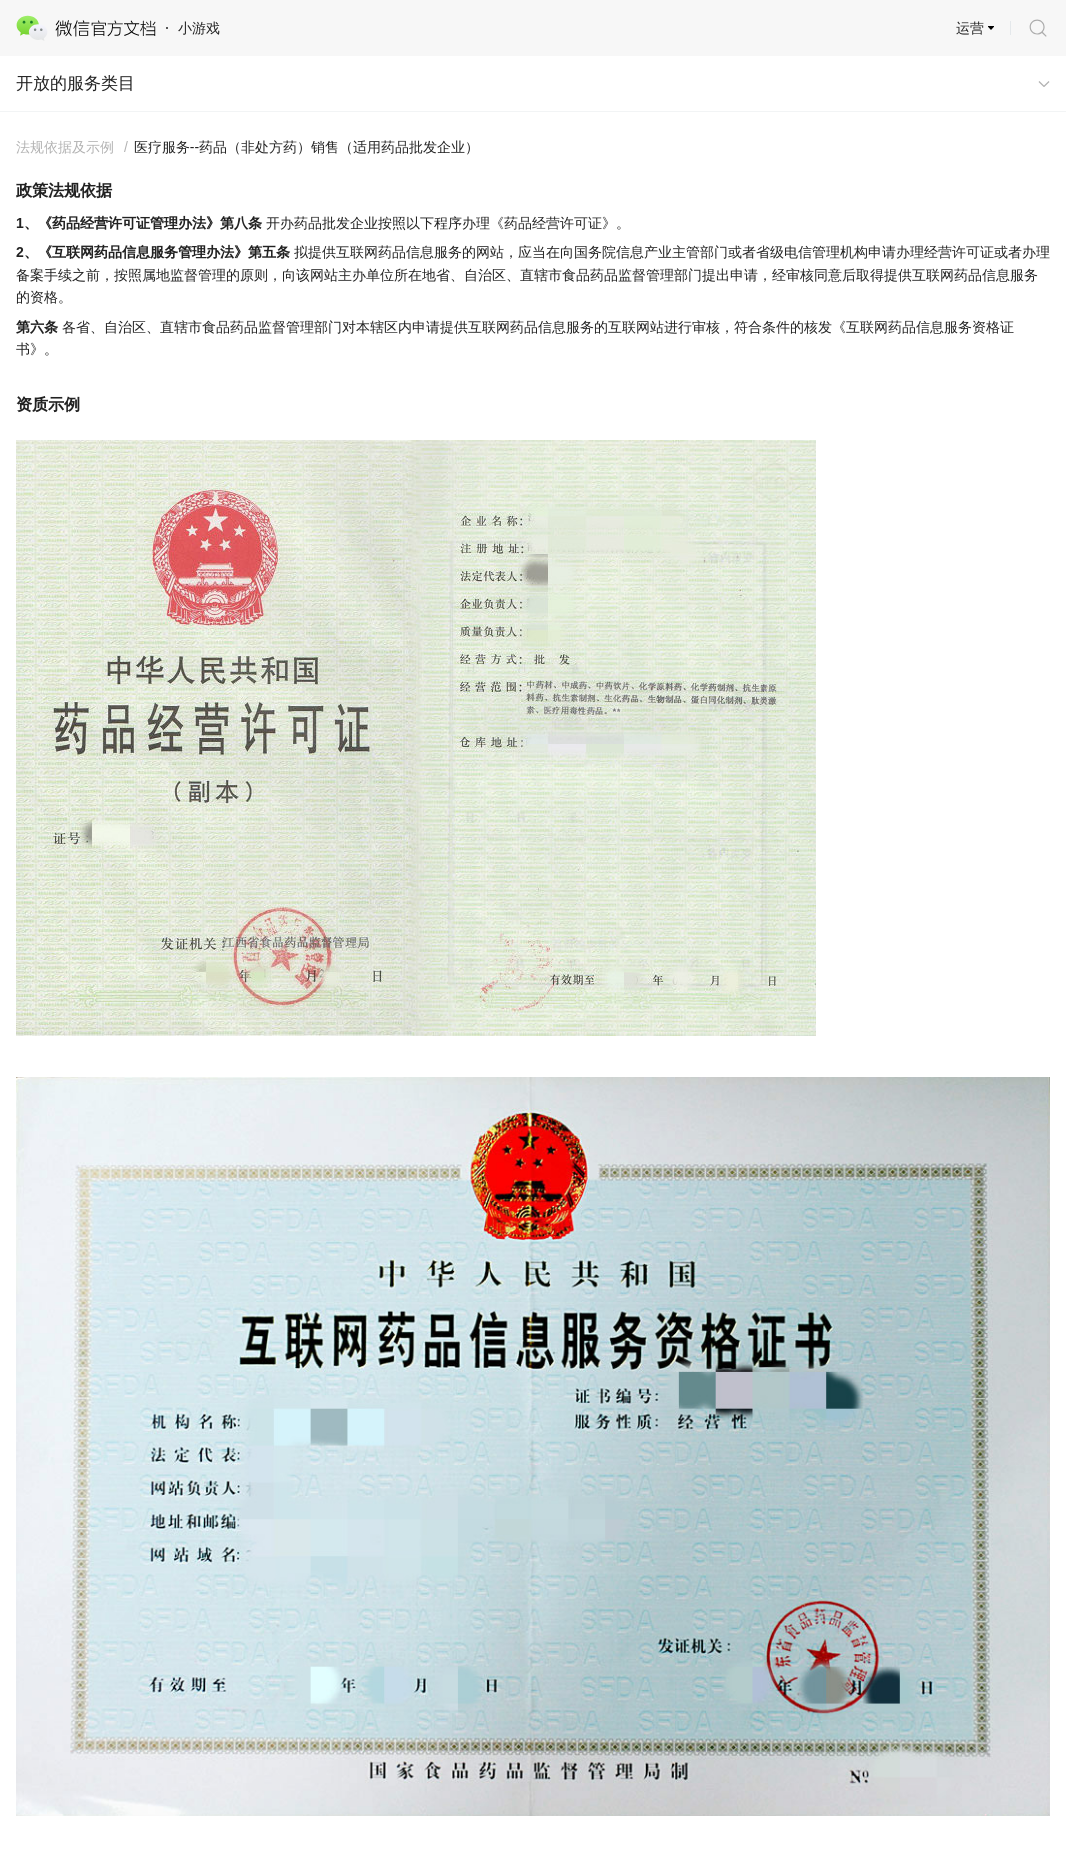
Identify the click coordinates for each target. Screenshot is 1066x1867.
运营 (970, 28)
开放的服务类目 (75, 83)
